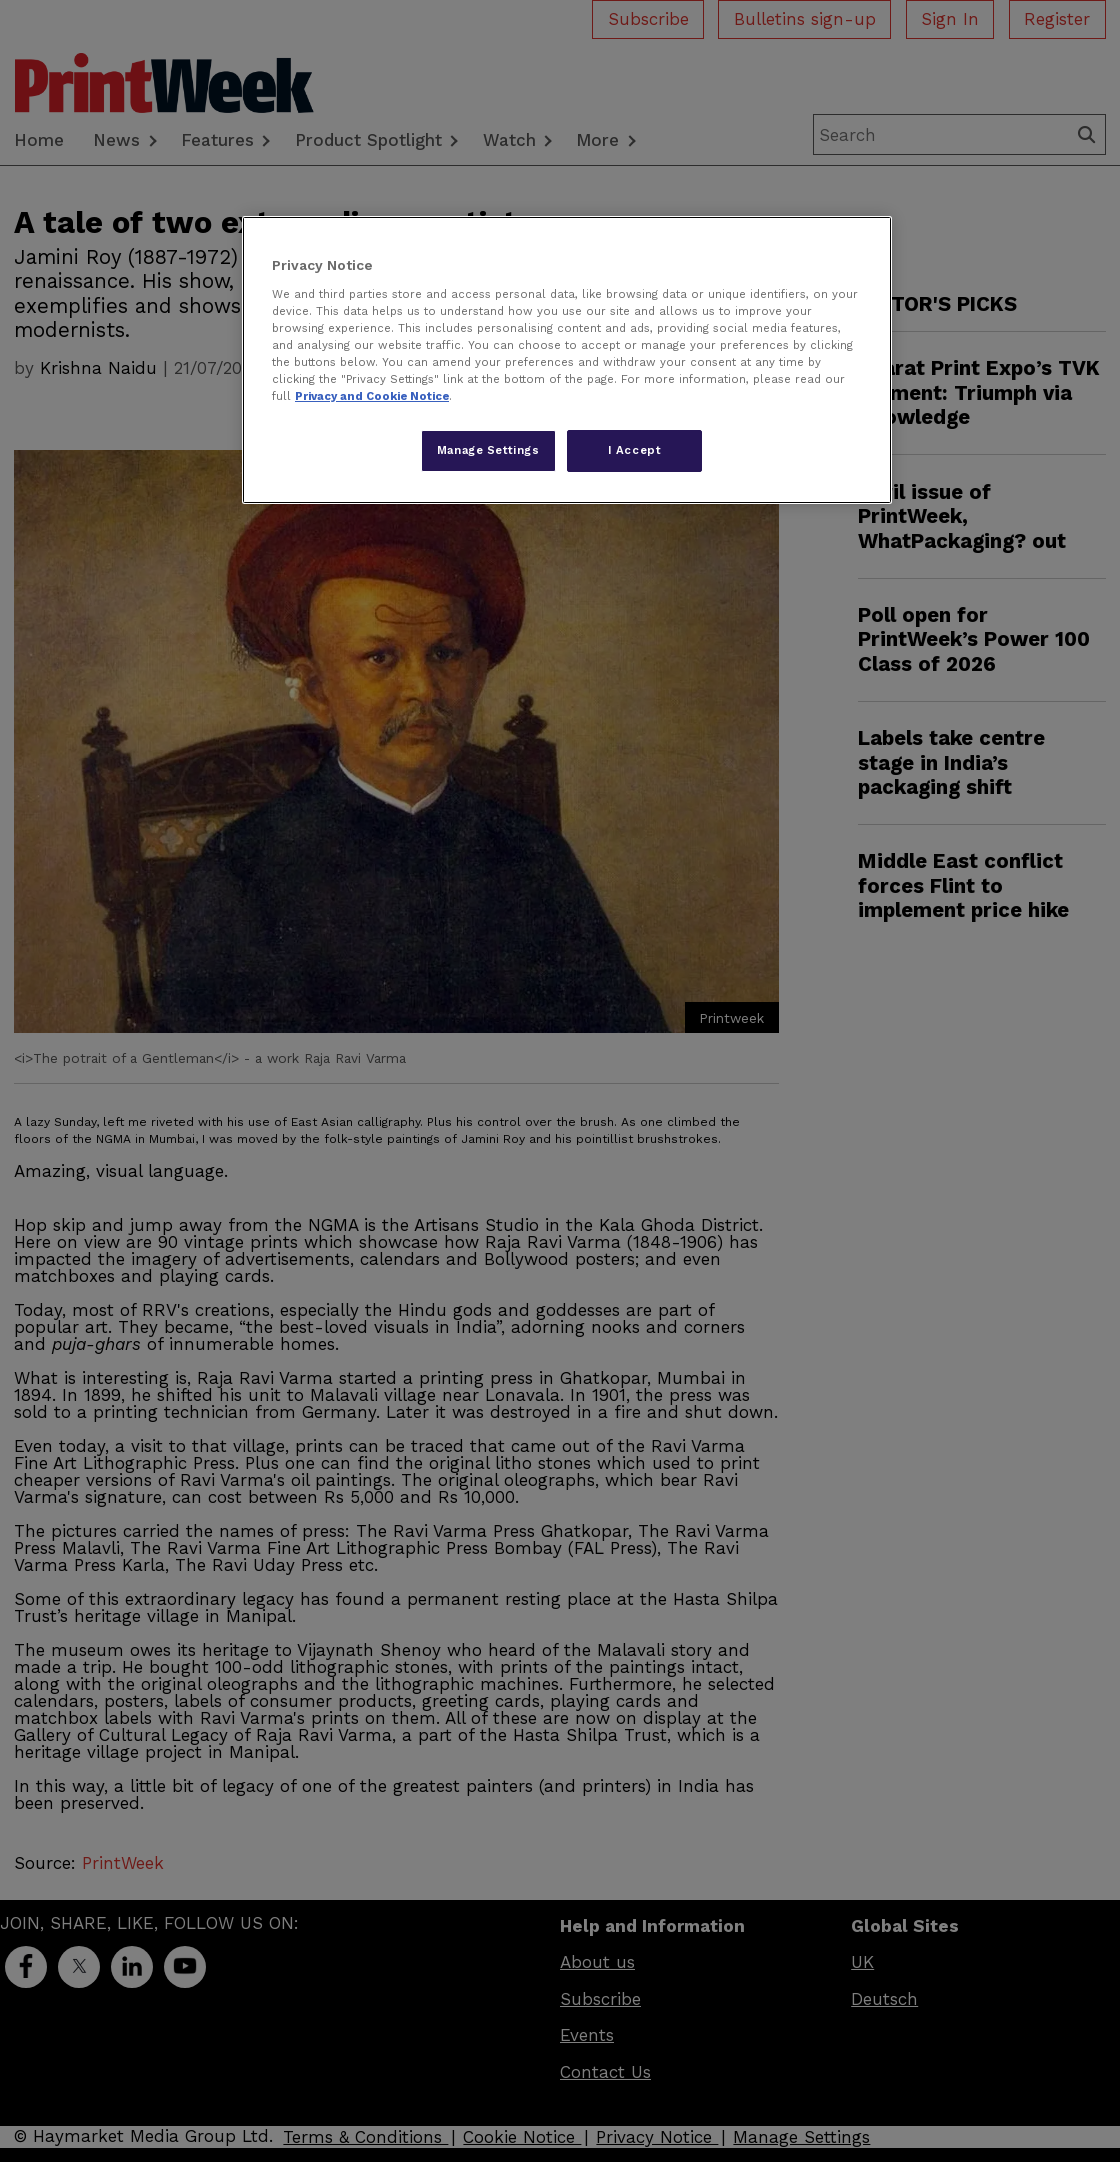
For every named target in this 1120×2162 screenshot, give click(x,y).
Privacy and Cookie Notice (372, 396)
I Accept (635, 450)
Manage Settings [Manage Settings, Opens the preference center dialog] (488, 450)
